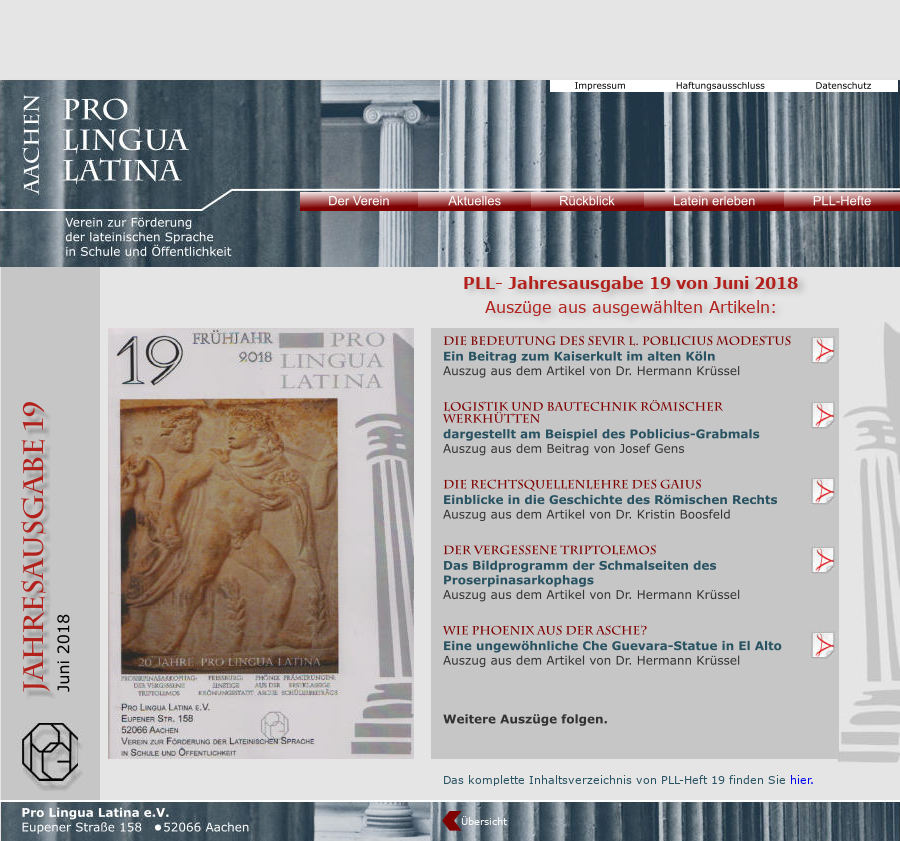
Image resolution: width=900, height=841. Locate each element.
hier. (802, 779)
